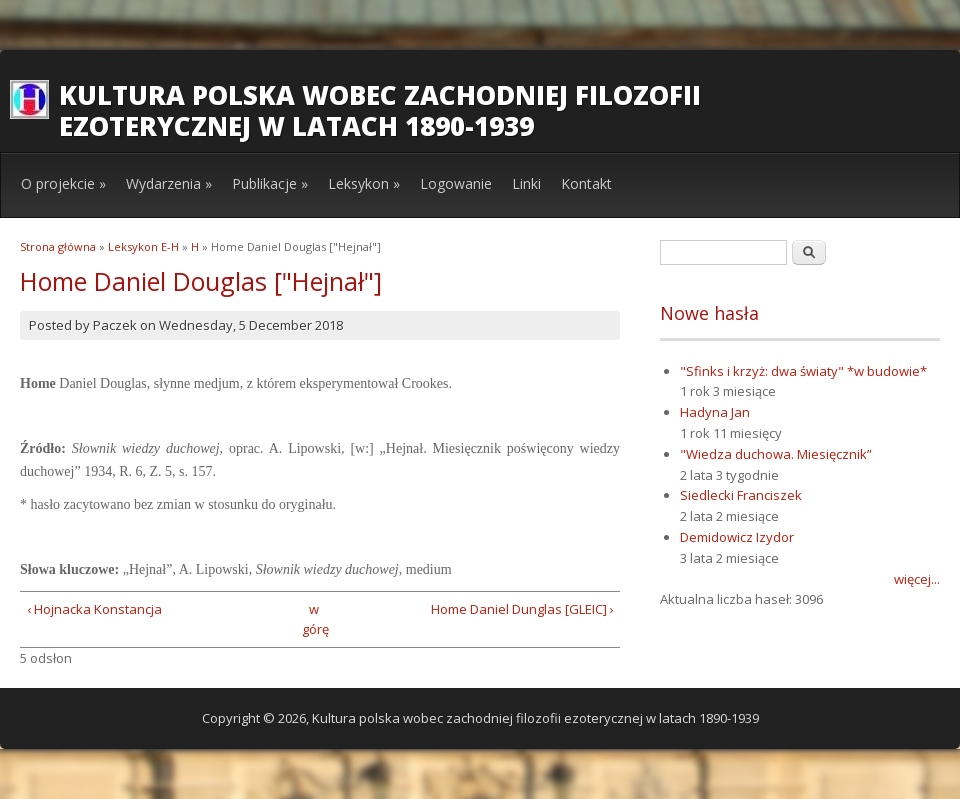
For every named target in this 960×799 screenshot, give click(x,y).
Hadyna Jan (715, 412)
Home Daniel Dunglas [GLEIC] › (522, 609)
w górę (313, 619)
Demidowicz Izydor (737, 537)
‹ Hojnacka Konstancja (94, 609)
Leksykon (364, 183)
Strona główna (58, 246)
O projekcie (63, 183)
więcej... (917, 579)
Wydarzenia (169, 183)
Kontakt (586, 183)
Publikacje (270, 183)
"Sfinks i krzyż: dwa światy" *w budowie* (803, 371)
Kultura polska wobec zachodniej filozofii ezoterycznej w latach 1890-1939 (380, 110)
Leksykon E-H (143, 246)
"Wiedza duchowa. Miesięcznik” (776, 454)
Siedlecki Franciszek (741, 495)
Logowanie (456, 183)
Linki (526, 183)
